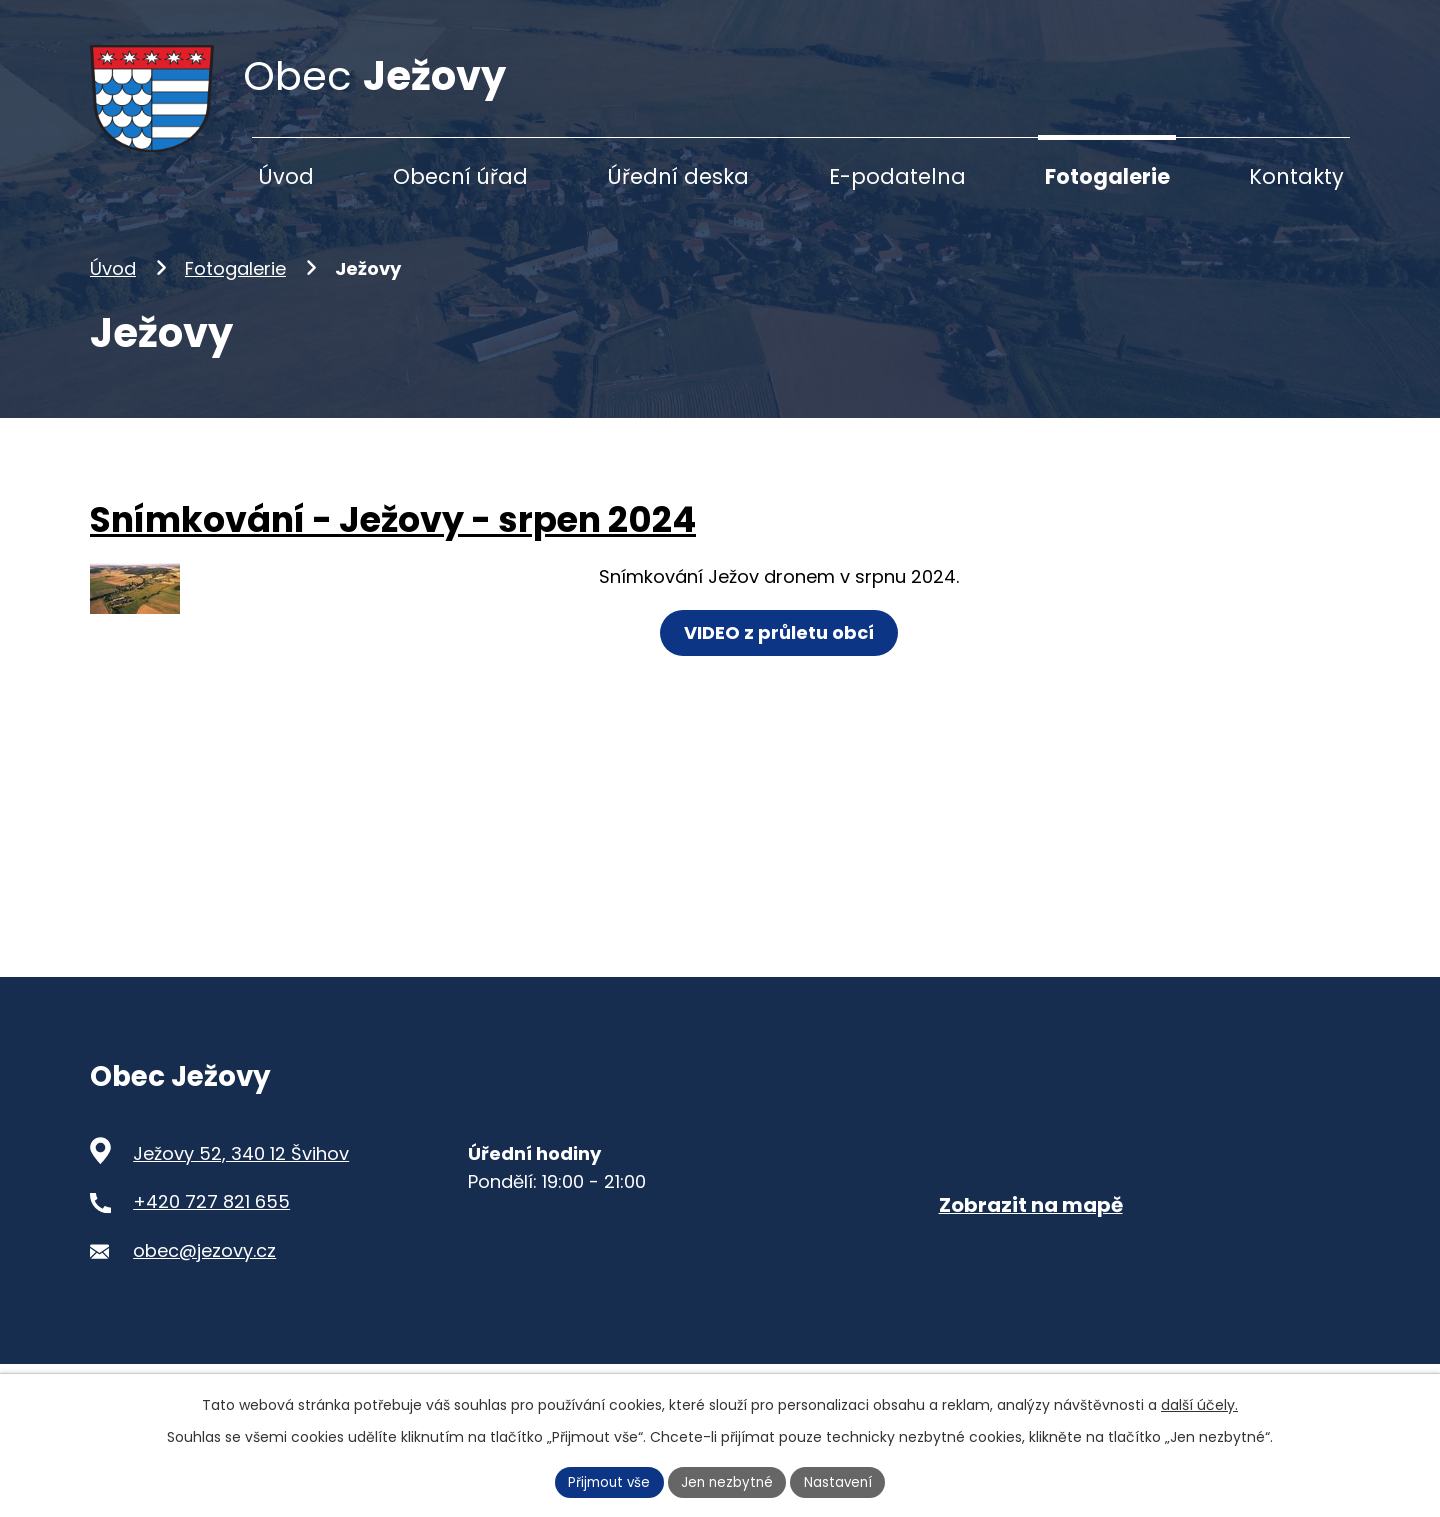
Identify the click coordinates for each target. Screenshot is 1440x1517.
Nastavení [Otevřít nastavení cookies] (843, 1481)
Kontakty (1296, 176)
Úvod (113, 299)
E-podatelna (897, 176)
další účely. (1199, 1403)
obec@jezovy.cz (204, 1281)
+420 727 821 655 (211, 1233)
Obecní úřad (460, 176)
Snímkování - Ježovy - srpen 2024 (393, 551)
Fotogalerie (235, 299)
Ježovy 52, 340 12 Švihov (241, 1184)
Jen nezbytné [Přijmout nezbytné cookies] (728, 1481)
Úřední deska (678, 176)
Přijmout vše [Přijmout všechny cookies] (606, 1481)
